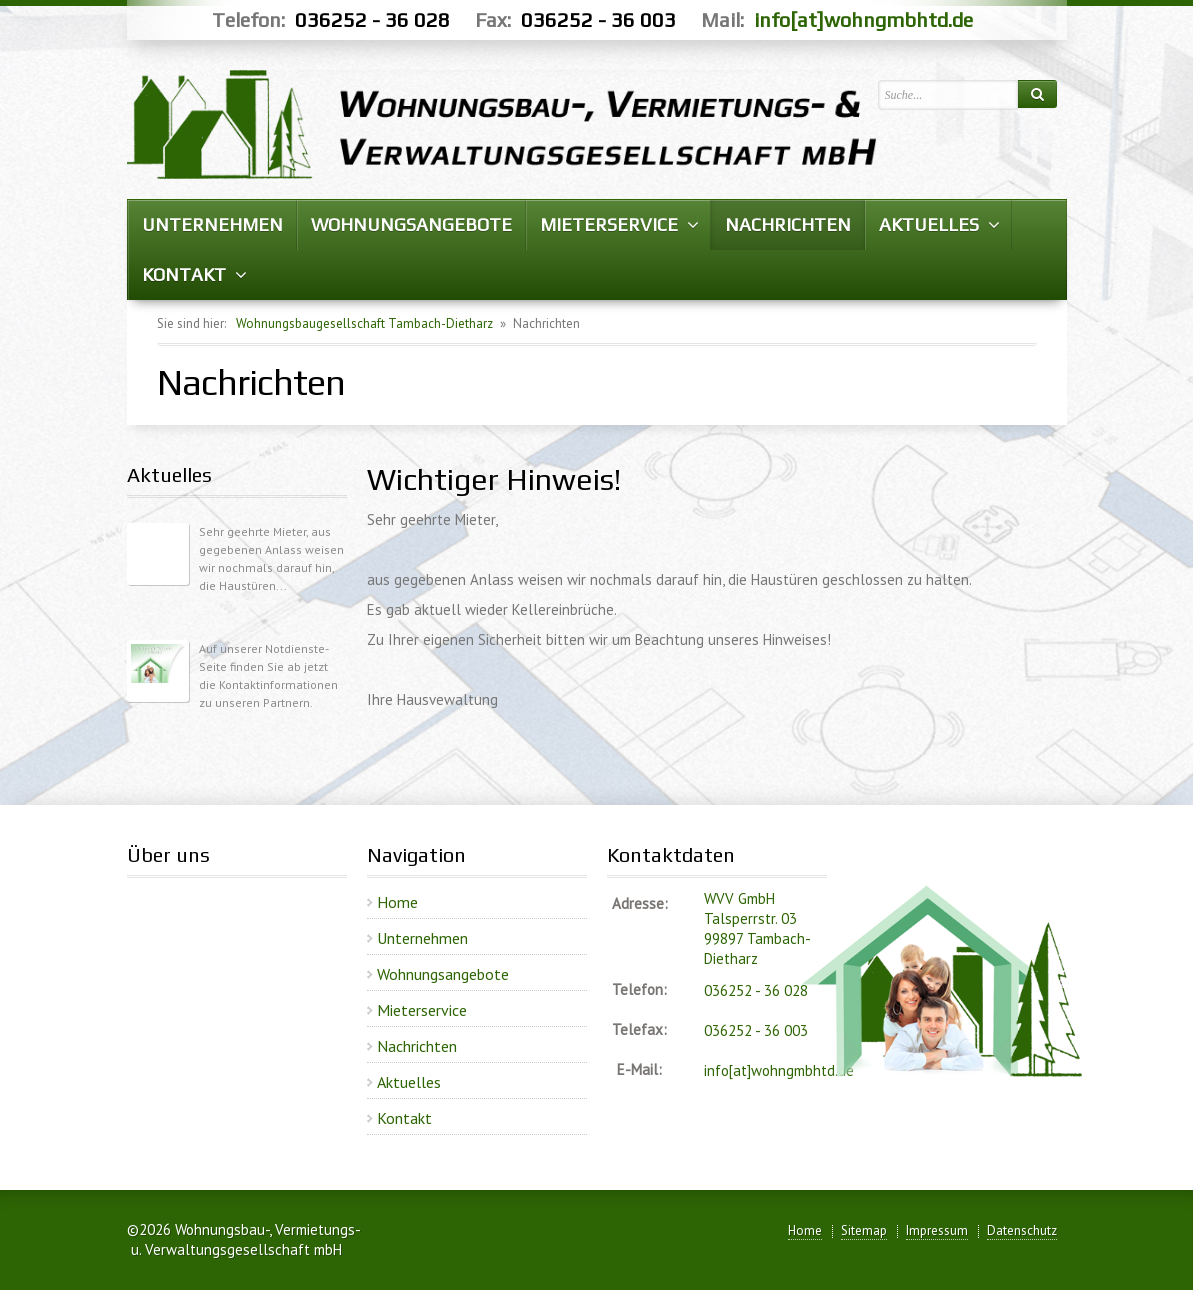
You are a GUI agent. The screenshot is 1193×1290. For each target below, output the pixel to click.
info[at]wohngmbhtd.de (863, 19)
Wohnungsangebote (443, 974)
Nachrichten (417, 1046)
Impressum (937, 1230)
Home (397, 902)
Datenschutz (1022, 1230)
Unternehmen (422, 938)
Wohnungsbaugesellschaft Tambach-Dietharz (364, 323)
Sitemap (864, 1230)
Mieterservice (422, 1010)
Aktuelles (409, 1082)
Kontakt (404, 1118)
